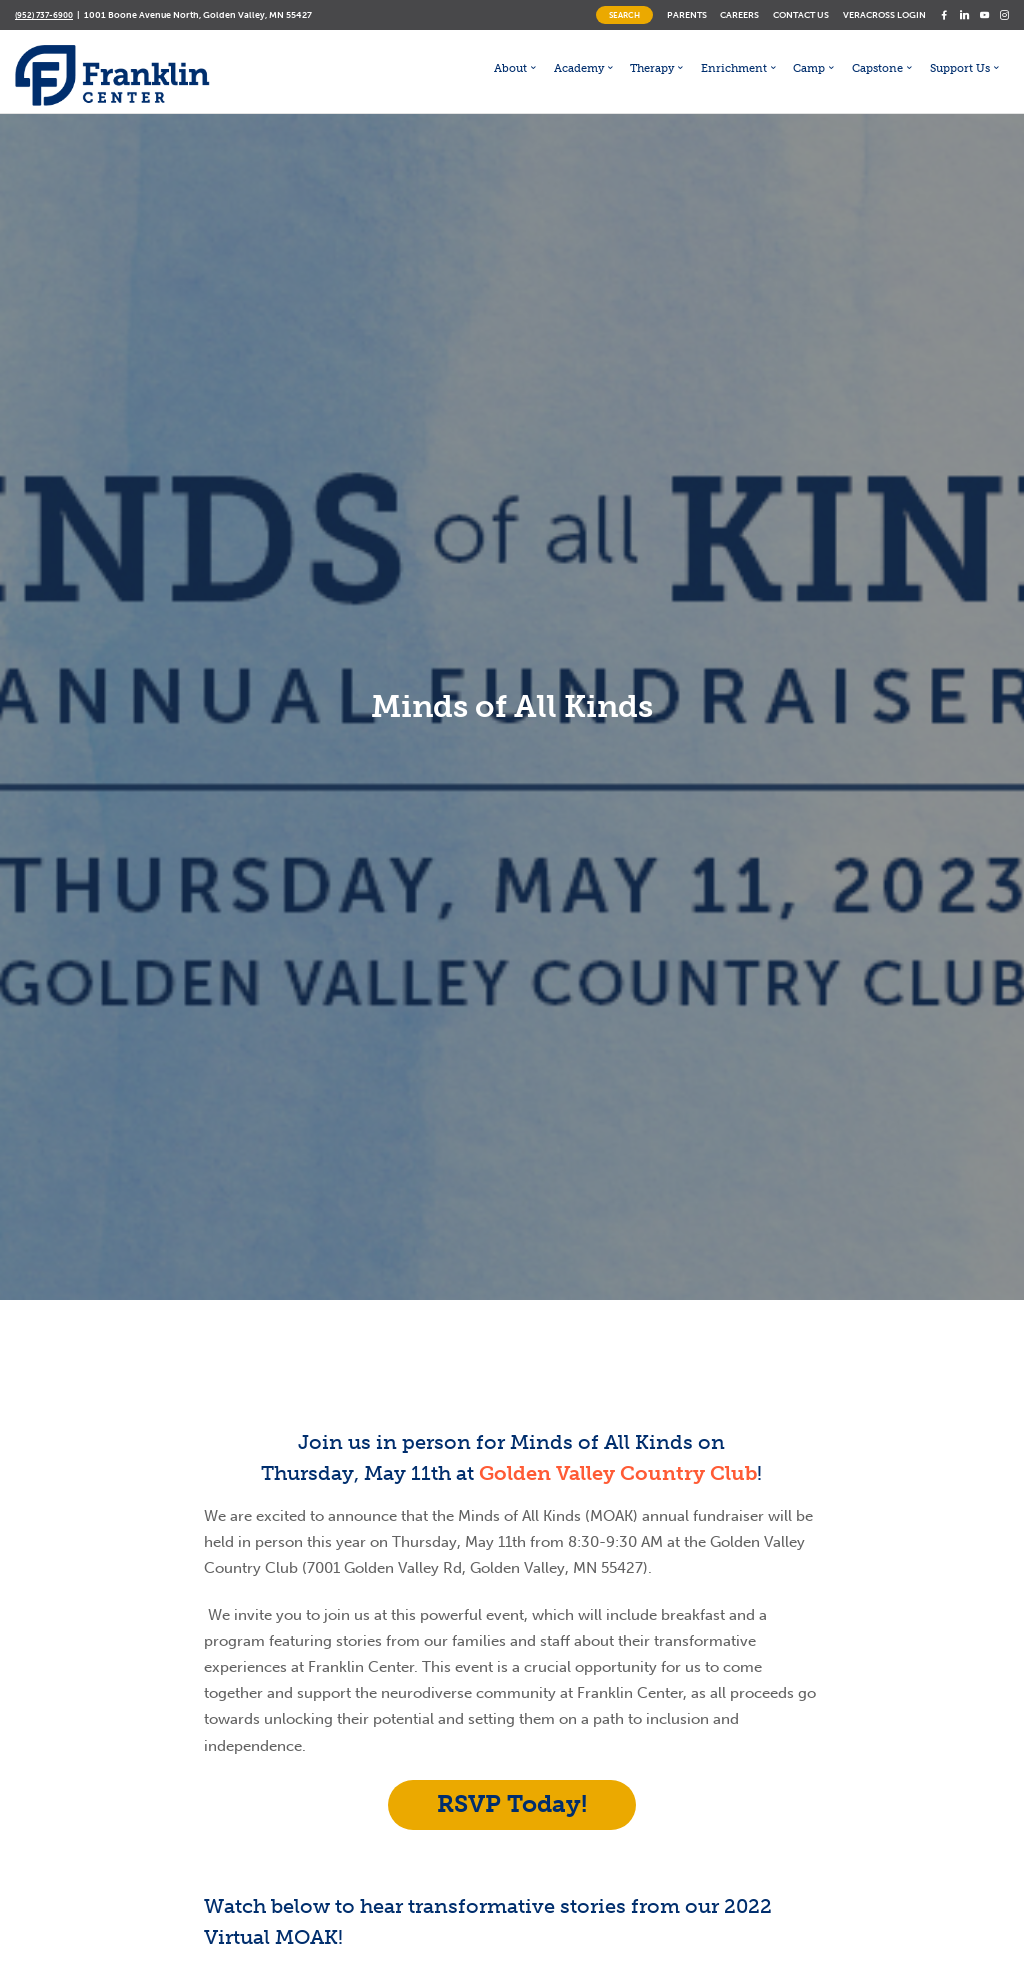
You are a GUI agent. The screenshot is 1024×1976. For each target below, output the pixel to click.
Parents (687, 14)
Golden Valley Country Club (618, 1473)
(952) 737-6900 (44, 15)
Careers (739, 14)
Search (624, 15)
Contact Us (801, 14)
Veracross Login (884, 14)
